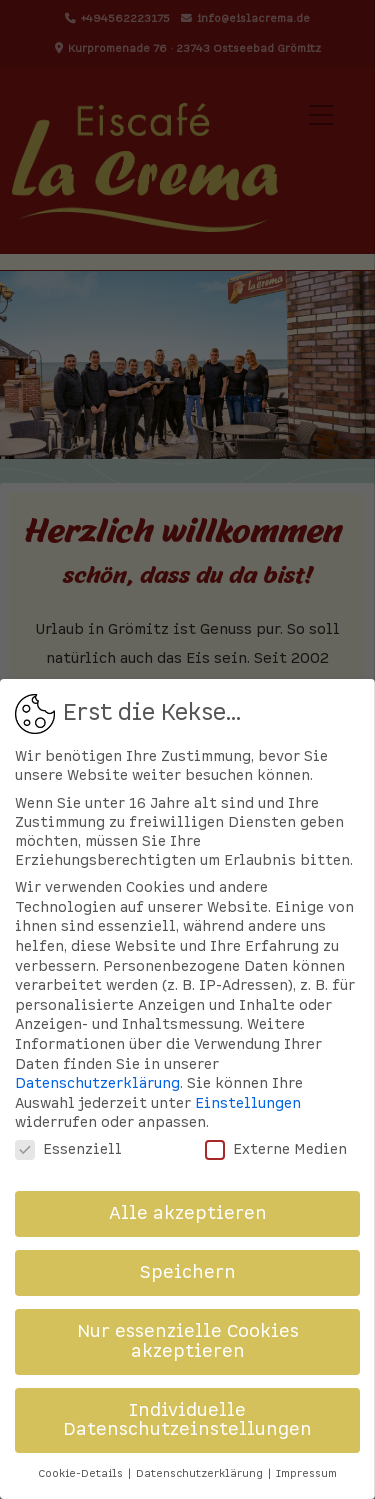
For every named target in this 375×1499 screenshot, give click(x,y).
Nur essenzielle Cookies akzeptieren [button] (188, 1341)
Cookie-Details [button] (82, 1473)
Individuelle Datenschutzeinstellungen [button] (187, 1420)
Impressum (306, 1473)
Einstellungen (248, 1103)
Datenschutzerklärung (97, 1083)
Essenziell (68, 1149)
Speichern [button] (188, 1272)
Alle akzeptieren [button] (188, 1213)
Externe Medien (276, 1149)
